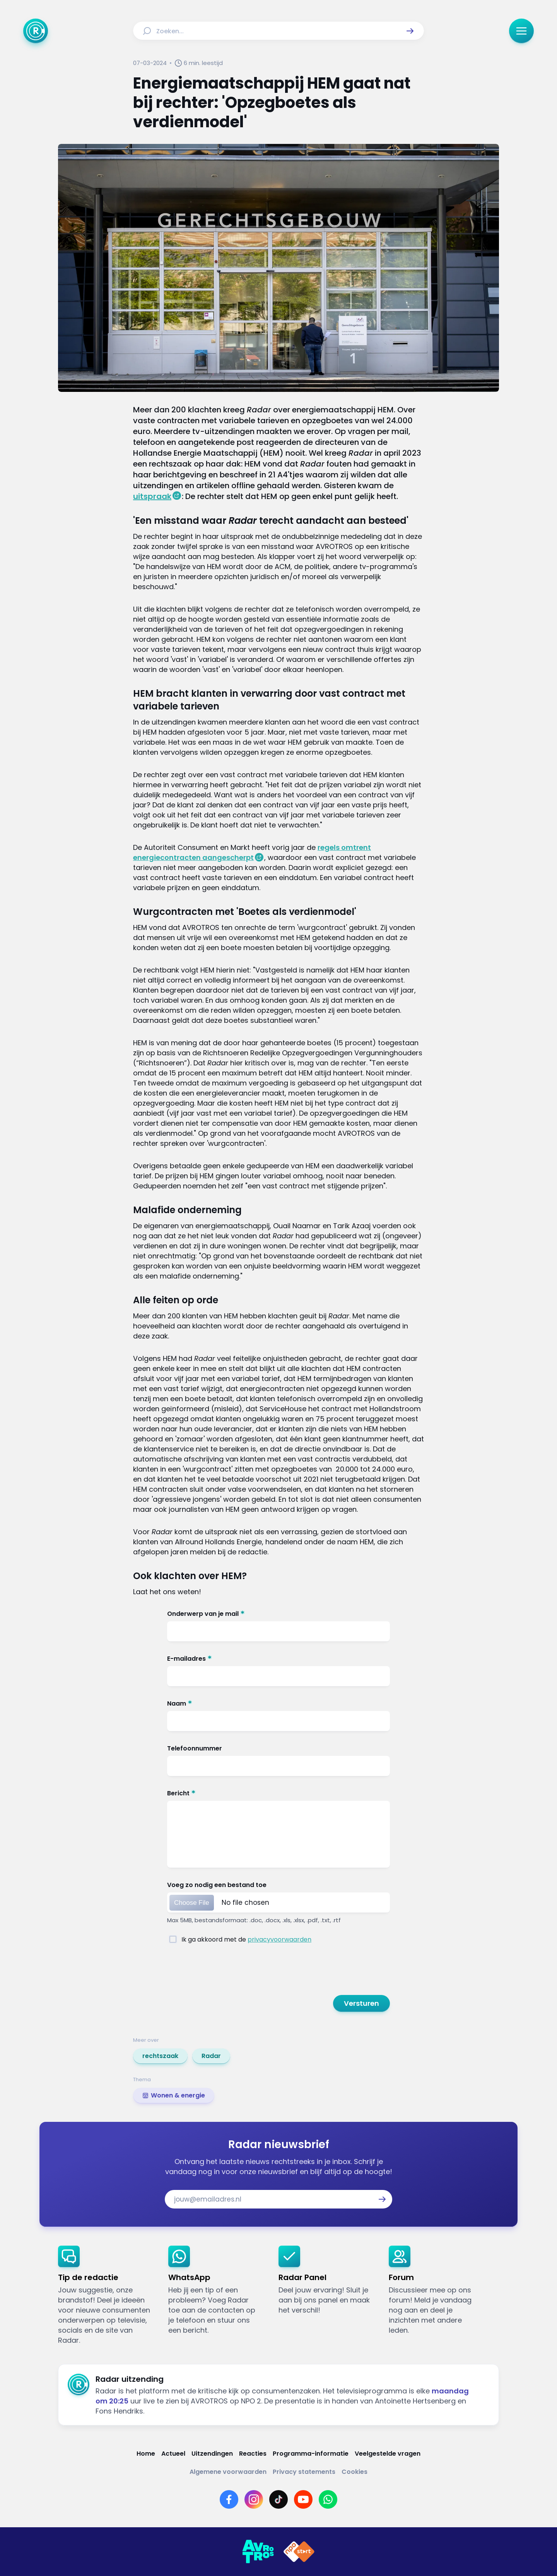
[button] (410, 31)
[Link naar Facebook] (229, 2499)
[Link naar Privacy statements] (304, 2471)
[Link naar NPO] (299, 2552)
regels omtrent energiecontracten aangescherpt (252, 852)
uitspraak (152, 496)
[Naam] (278, 1705)
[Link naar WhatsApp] (328, 2499)
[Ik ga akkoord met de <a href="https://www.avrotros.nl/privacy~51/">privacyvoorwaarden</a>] (173, 1939)
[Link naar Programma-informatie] (311, 2453)
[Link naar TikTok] (278, 2499)
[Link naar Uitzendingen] (212, 2453)
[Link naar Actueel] (173, 2453)
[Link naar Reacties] (253, 2453)
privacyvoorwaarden (279, 1939)
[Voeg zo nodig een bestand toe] (278, 1886)
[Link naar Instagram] (253, 2499)
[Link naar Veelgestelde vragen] (387, 2453)
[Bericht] (278, 1795)
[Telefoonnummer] (278, 1750)
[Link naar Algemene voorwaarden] (228, 2471)
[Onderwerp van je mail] (278, 1615)
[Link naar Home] (146, 2453)
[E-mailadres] (278, 1660)
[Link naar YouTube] (303, 2499)
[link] (160, 2056)
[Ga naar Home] (35, 31)
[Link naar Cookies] (354, 2471)
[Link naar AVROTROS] (258, 2552)
